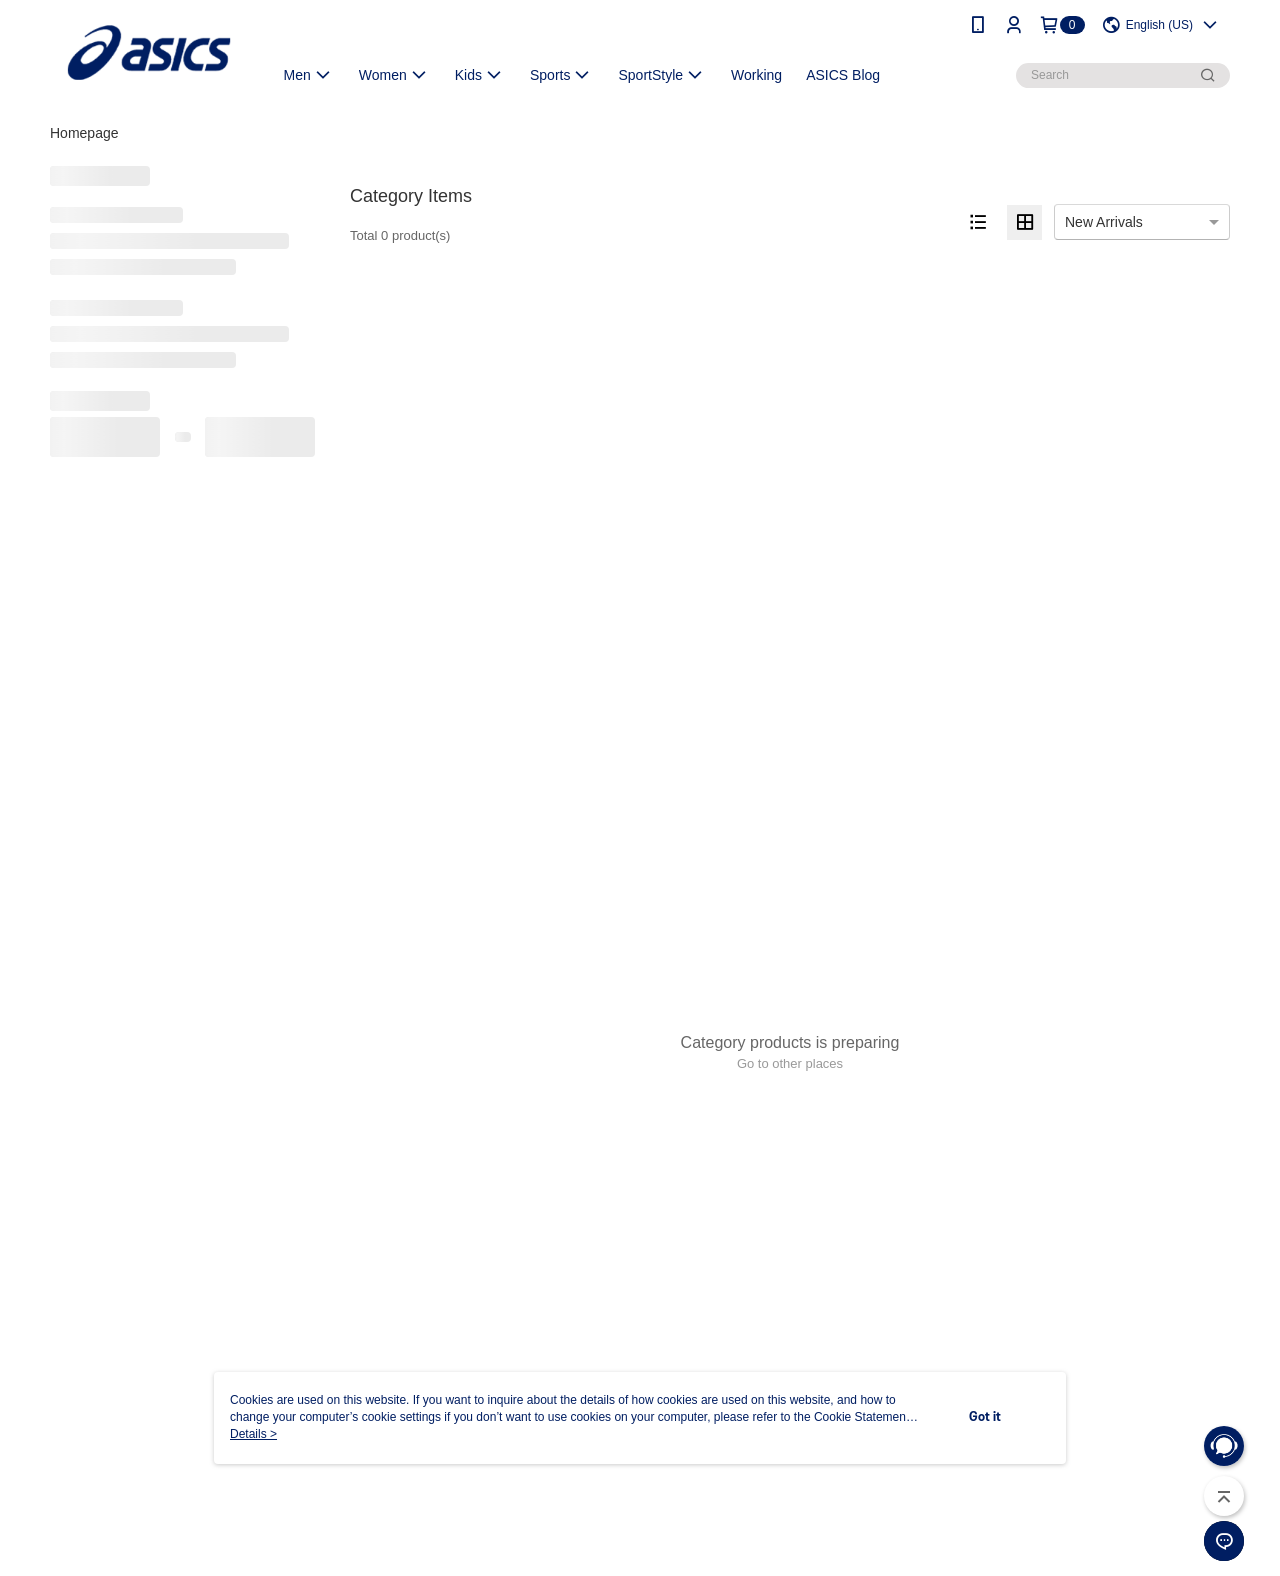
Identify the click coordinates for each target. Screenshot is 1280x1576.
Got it (985, 1417)
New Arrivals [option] (1104, 222)
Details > (253, 1434)
